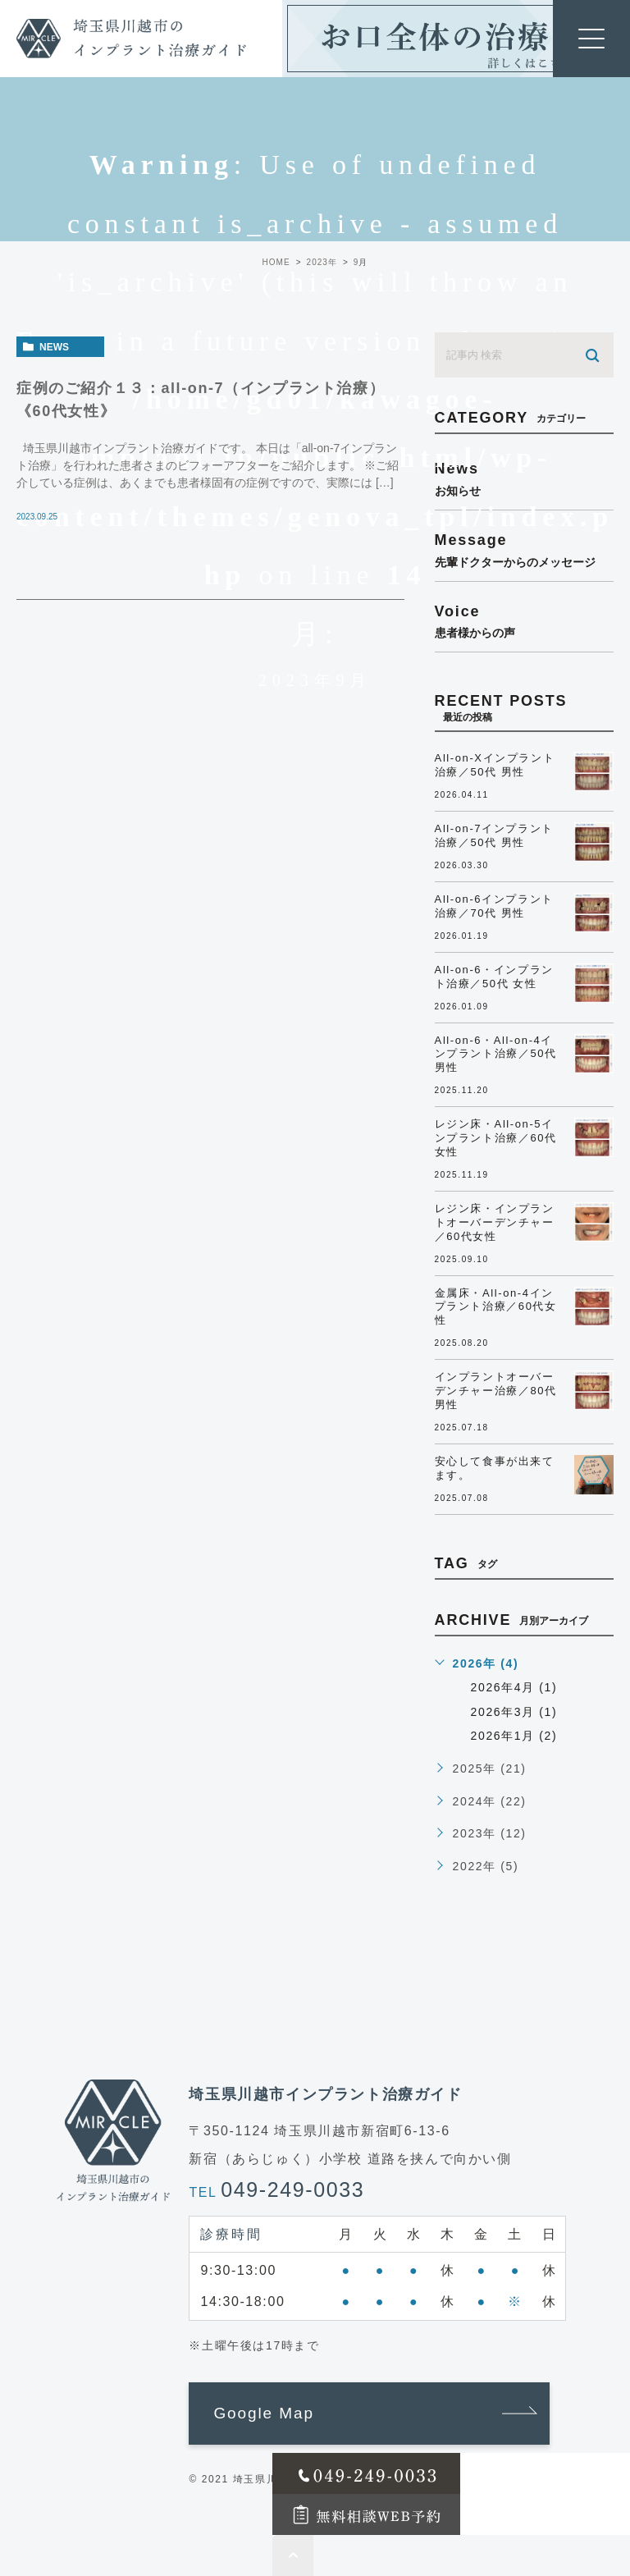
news (54, 347)
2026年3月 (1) (514, 1711)
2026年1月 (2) (514, 1735)
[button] (369, 2413)
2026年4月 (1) (514, 1687)
